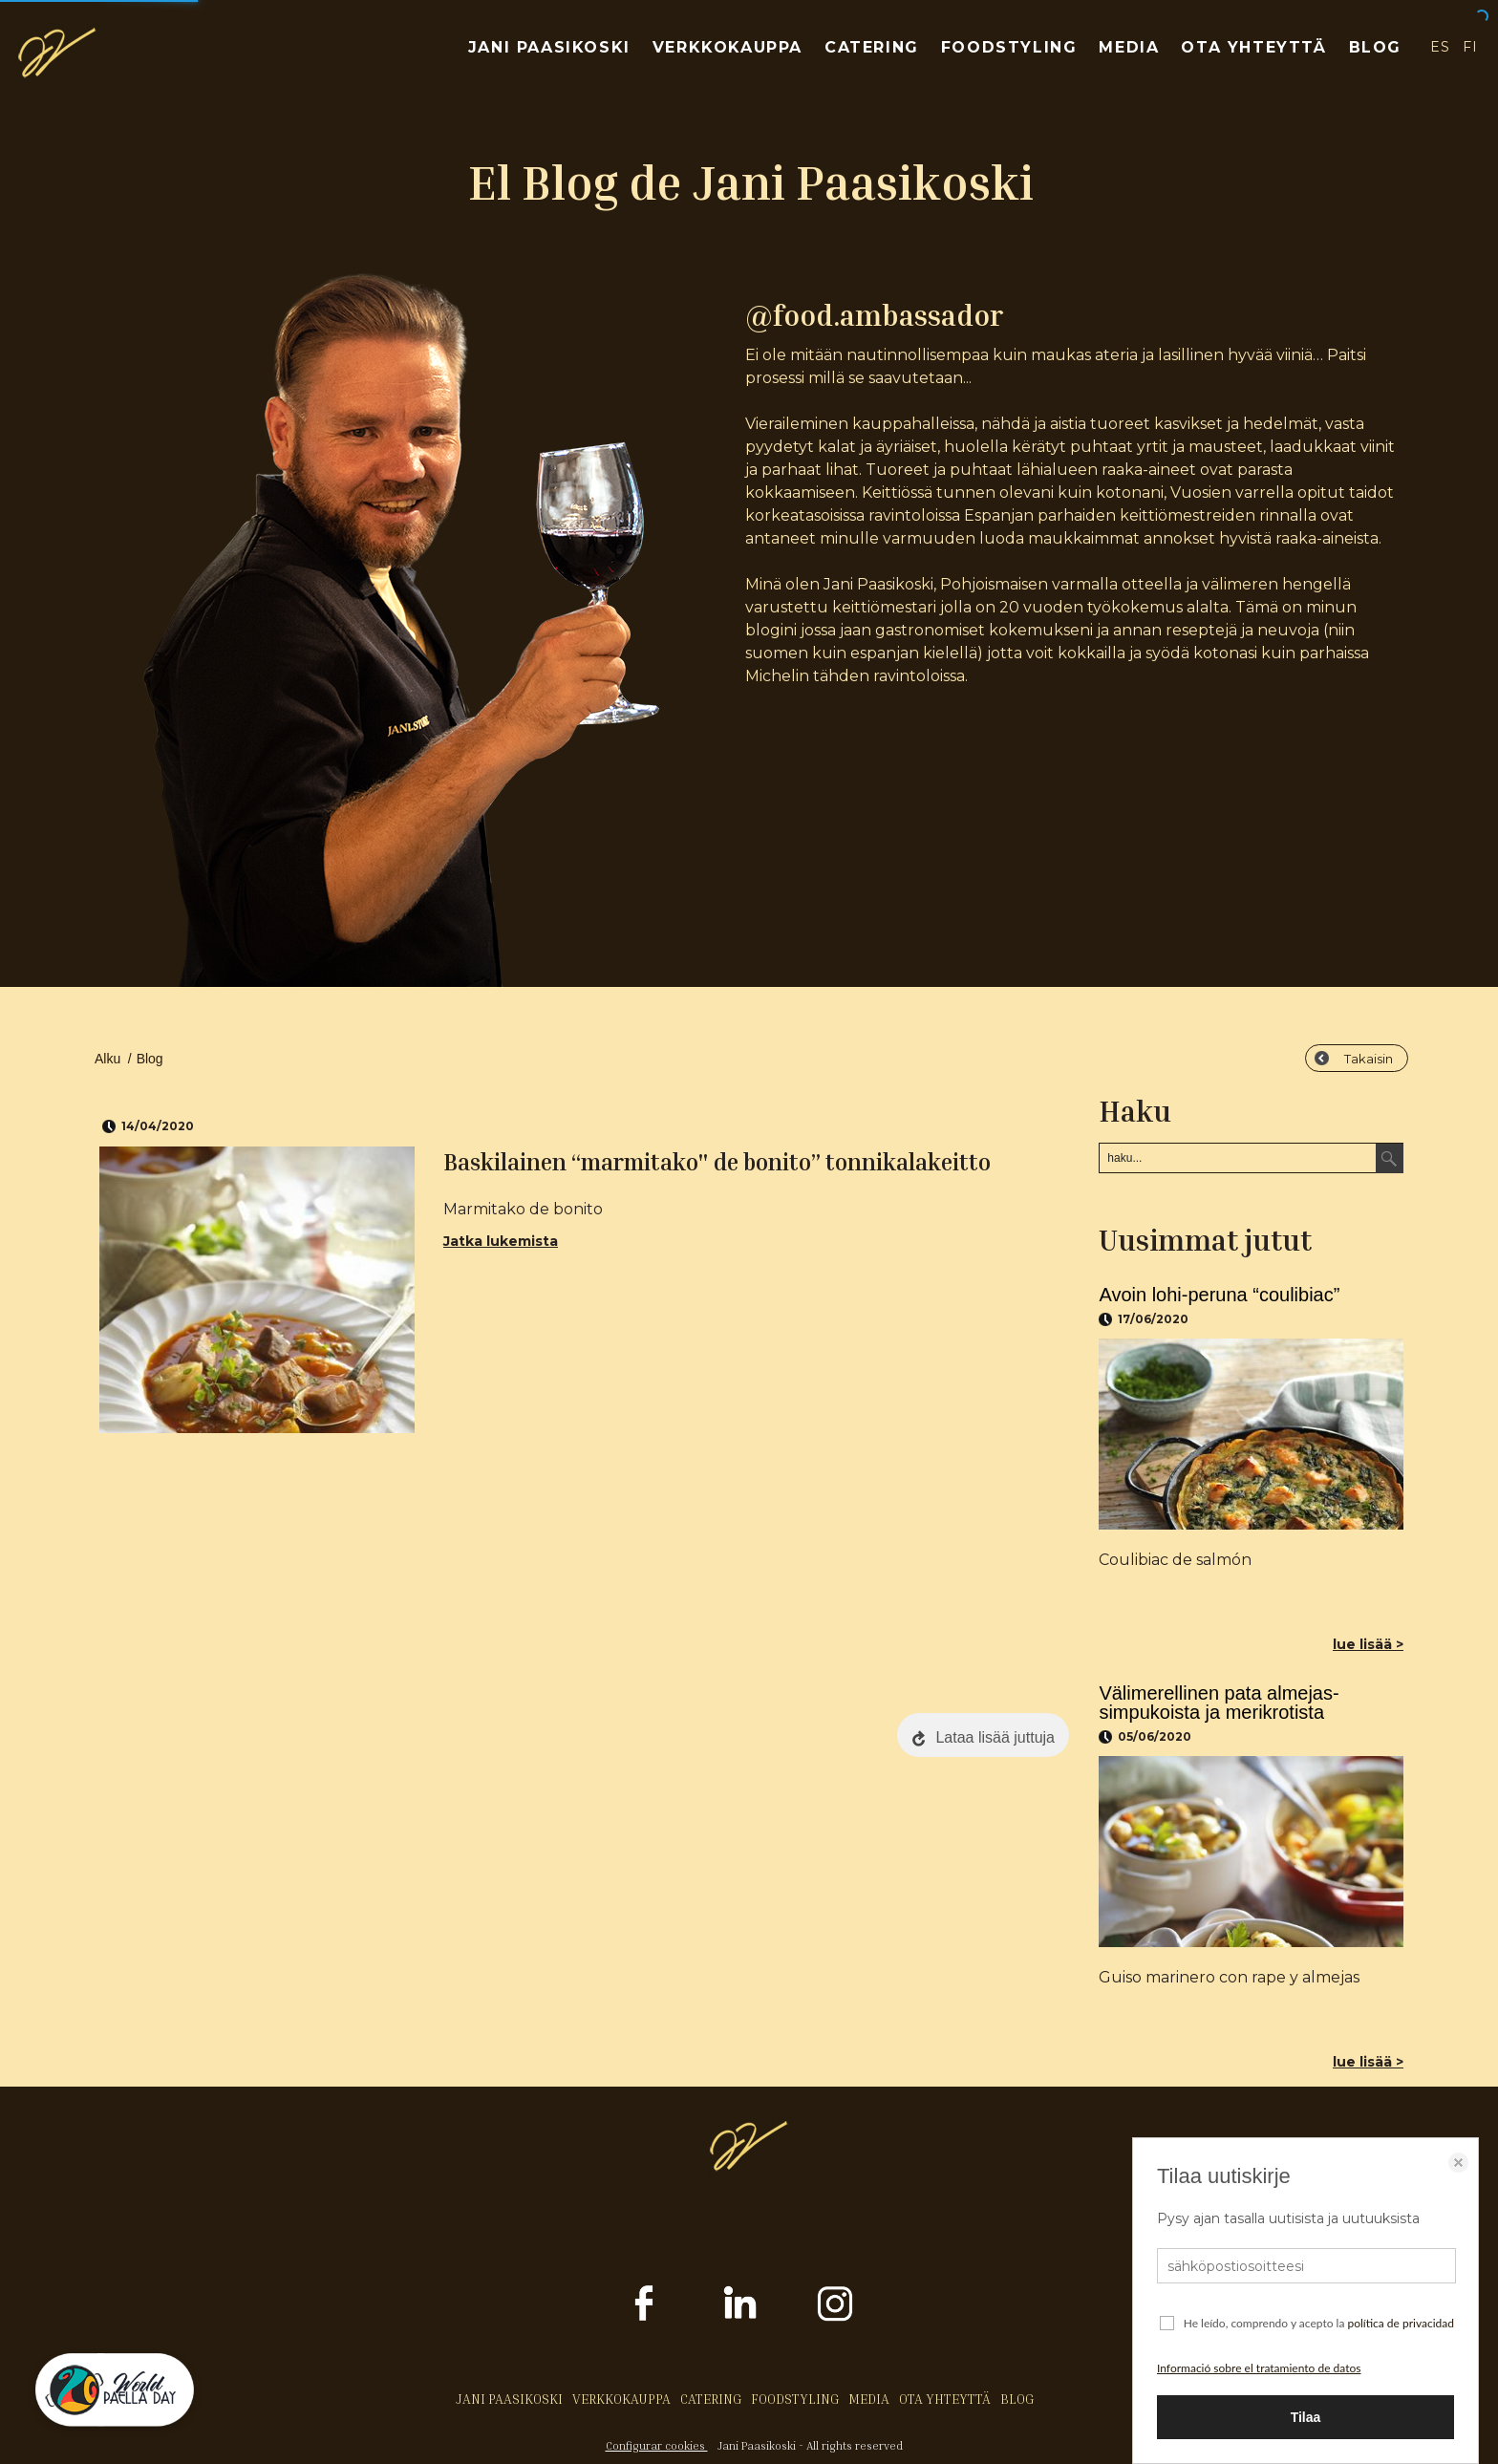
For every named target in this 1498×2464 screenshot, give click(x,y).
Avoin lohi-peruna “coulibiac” (1219, 1294)
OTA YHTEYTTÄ (1253, 47)
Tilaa (1306, 2417)
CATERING (871, 47)
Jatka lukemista (500, 1241)
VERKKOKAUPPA (727, 47)
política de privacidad (1400, 2323)
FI (1471, 46)
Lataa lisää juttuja (995, 1737)
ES (1439, 46)
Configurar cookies (657, 2445)
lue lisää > (1368, 1644)
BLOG (1375, 47)
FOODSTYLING (1009, 47)
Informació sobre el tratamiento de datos (1258, 2368)
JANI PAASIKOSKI (549, 47)
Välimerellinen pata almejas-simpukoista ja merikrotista (1218, 1702)
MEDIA (1129, 47)
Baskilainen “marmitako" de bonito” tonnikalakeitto (717, 1161)
